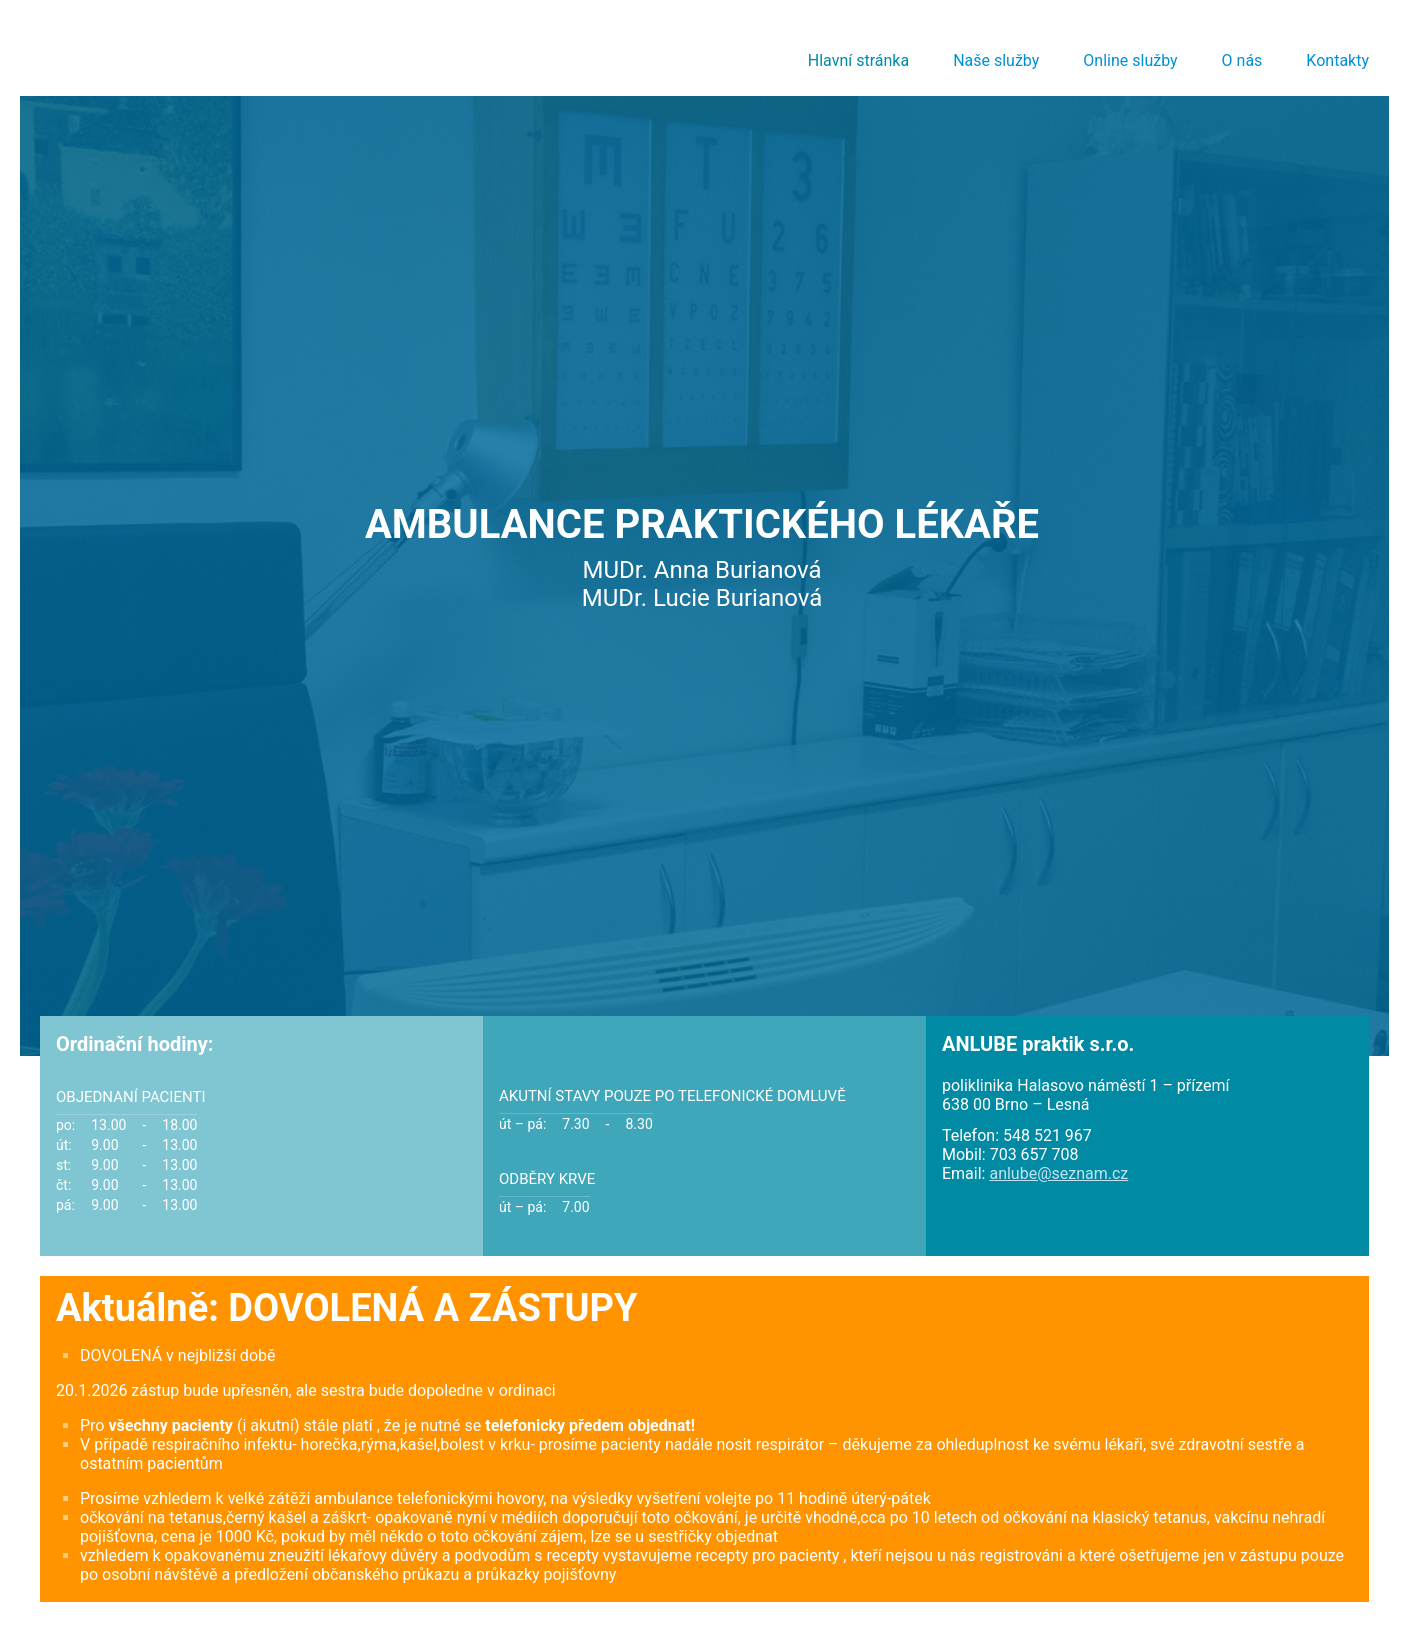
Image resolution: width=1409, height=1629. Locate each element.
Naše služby (996, 60)
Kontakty (1337, 60)
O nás (1242, 60)
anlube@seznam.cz (1058, 1173)
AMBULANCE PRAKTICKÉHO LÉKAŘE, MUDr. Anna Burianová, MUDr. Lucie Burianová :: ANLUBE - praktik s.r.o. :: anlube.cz (202, 50)
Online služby (1130, 60)
